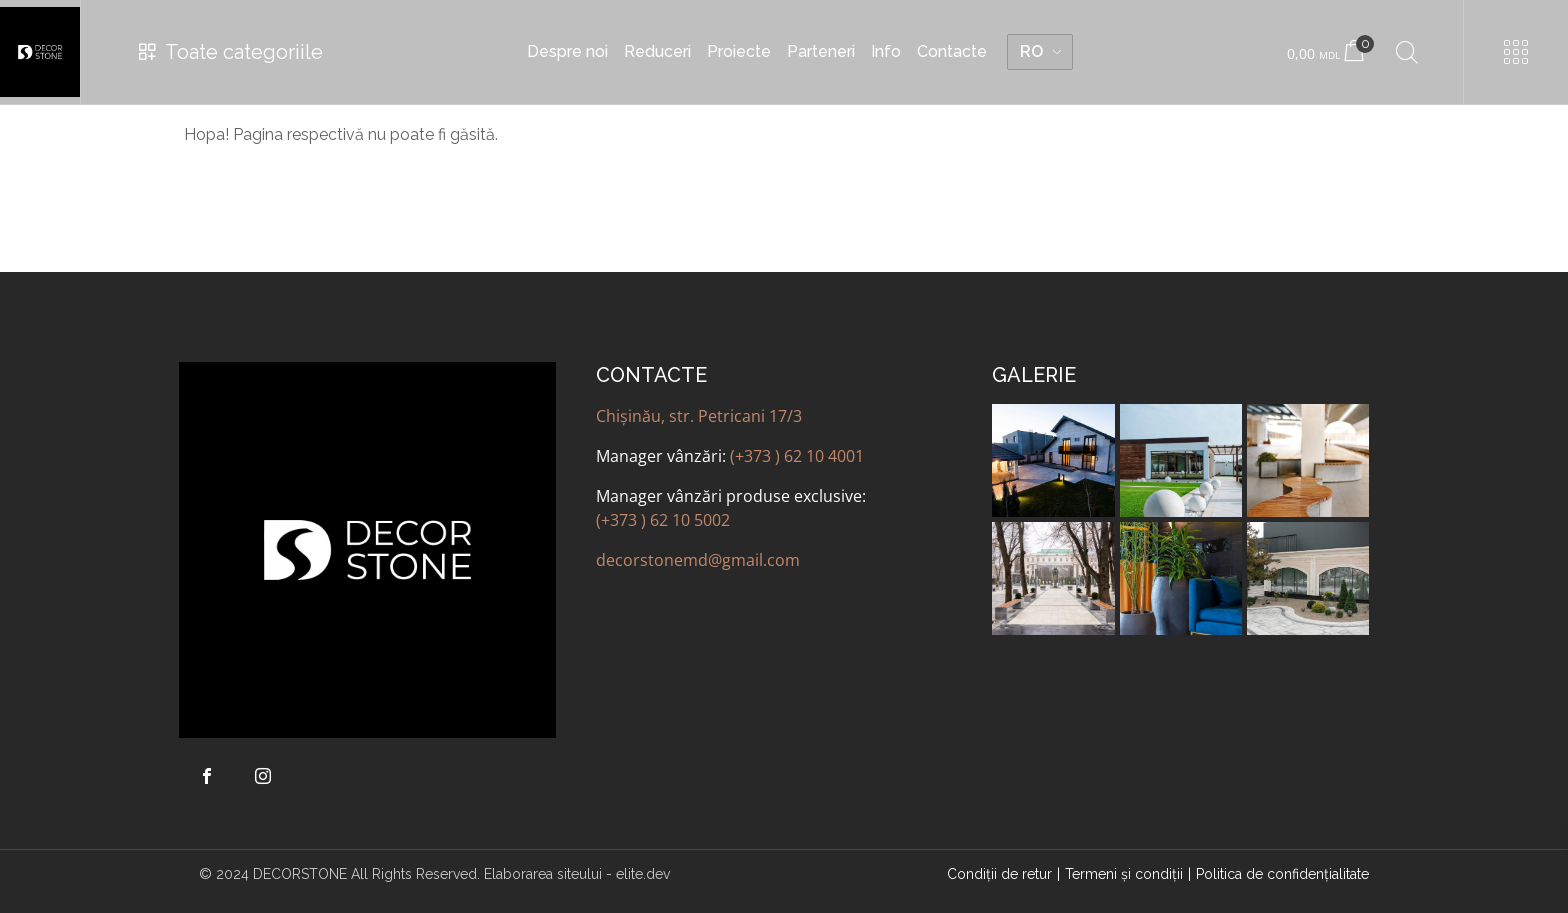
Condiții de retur (999, 874)
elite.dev (643, 874)
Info (886, 51)
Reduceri (657, 51)
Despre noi (567, 51)
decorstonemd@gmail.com (698, 560)
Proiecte (739, 51)
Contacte (952, 51)
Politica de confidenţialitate (1282, 874)
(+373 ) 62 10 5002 (663, 520)
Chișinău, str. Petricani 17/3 (699, 416)
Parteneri (821, 51)
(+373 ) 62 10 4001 (797, 456)
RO (1031, 51)
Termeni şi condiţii (1124, 874)
